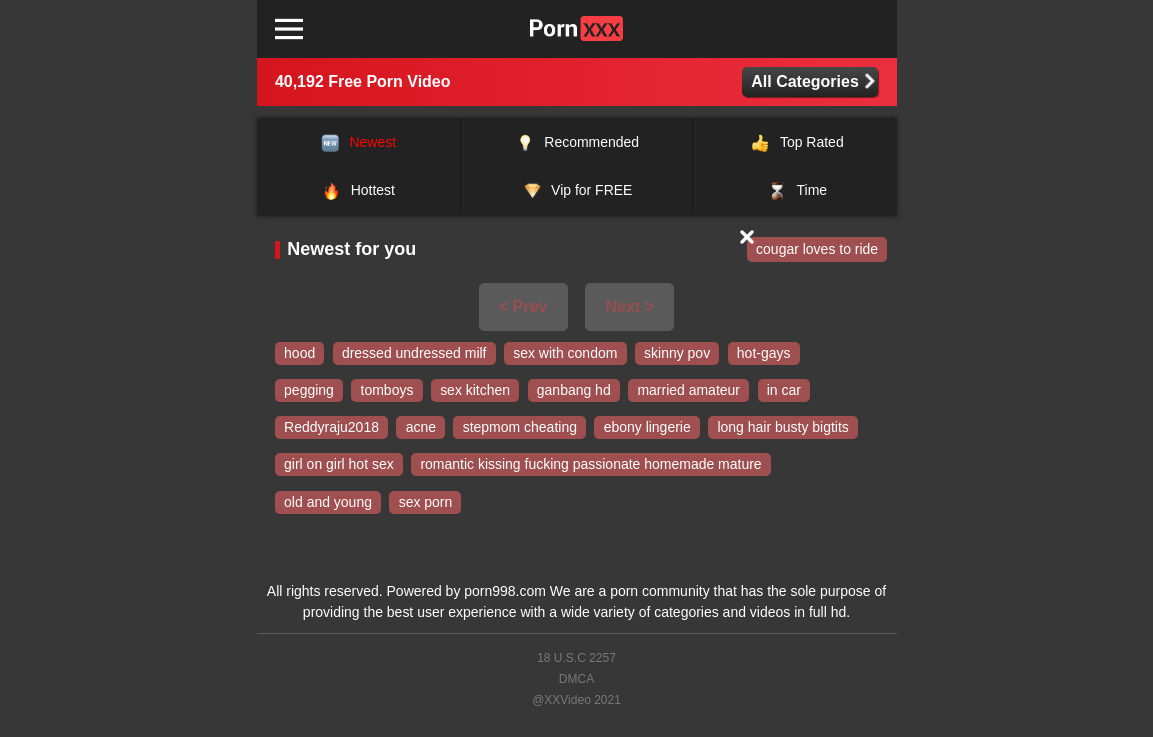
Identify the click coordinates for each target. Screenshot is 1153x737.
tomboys (387, 391)
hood (299, 353)
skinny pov (677, 353)
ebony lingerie (647, 428)
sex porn (426, 502)
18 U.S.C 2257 (576, 658)
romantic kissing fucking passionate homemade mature (590, 465)
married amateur (688, 391)
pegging (309, 391)
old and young (328, 502)
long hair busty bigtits (782, 428)
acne (421, 428)
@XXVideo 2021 (576, 700)
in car (784, 391)
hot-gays (764, 353)
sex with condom (565, 353)
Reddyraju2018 (331, 428)
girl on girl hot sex (339, 465)
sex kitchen (475, 391)
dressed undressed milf (414, 353)
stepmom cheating (520, 428)
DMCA (576, 679)
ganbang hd (574, 391)
